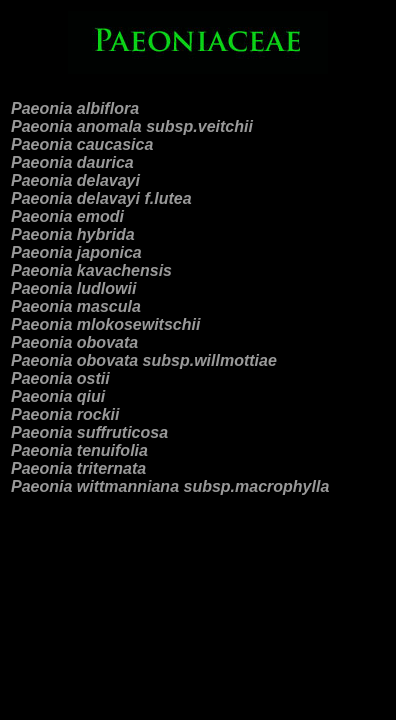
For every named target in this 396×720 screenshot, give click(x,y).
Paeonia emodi (67, 216)
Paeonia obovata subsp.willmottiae (144, 360)
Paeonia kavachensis (91, 270)
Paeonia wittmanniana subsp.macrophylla (170, 486)
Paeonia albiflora (75, 108)
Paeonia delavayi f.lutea (101, 198)
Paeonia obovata (74, 342)
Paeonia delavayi (75, 180)
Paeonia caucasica (82, 144)
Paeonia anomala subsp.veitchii (132, 126)
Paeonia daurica (72, 162)
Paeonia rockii (65, 414)
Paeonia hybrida (73, 234)
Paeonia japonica (76, 252)
